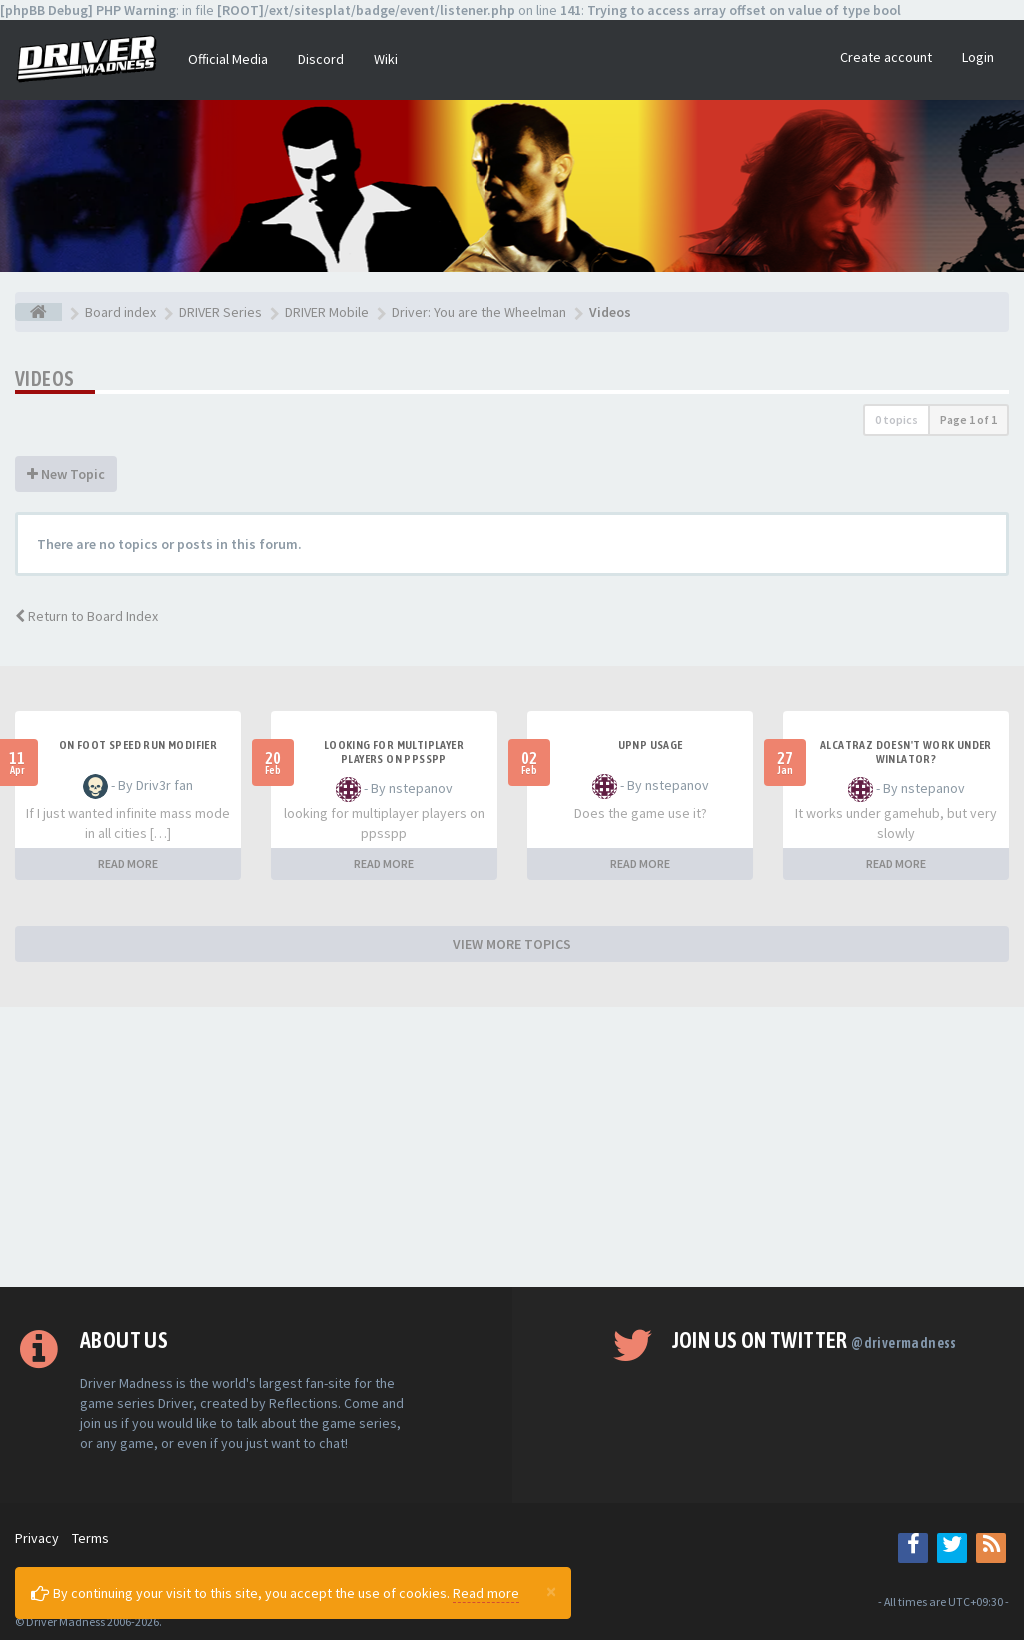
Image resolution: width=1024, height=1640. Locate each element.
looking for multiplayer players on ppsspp (394, 752)
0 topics (896, 419)
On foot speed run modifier (138, 745)
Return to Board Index (86, 616)
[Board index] (38, 312)
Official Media (228, 59)
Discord (321, 59)
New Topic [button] (66, 474)
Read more (486, 1593)
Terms (90, 1538)
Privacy (37, 1538)
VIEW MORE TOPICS (512, 944)
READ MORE (128, 863)
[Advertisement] (512, 1147)
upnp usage (650, 745)
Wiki (386, 59)
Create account (886, 57)
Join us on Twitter (814, 1340)
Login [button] (978, 57)
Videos (44, 378)
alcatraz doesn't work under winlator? (906, 752)
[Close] (551, 1591)
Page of (968, 419)
